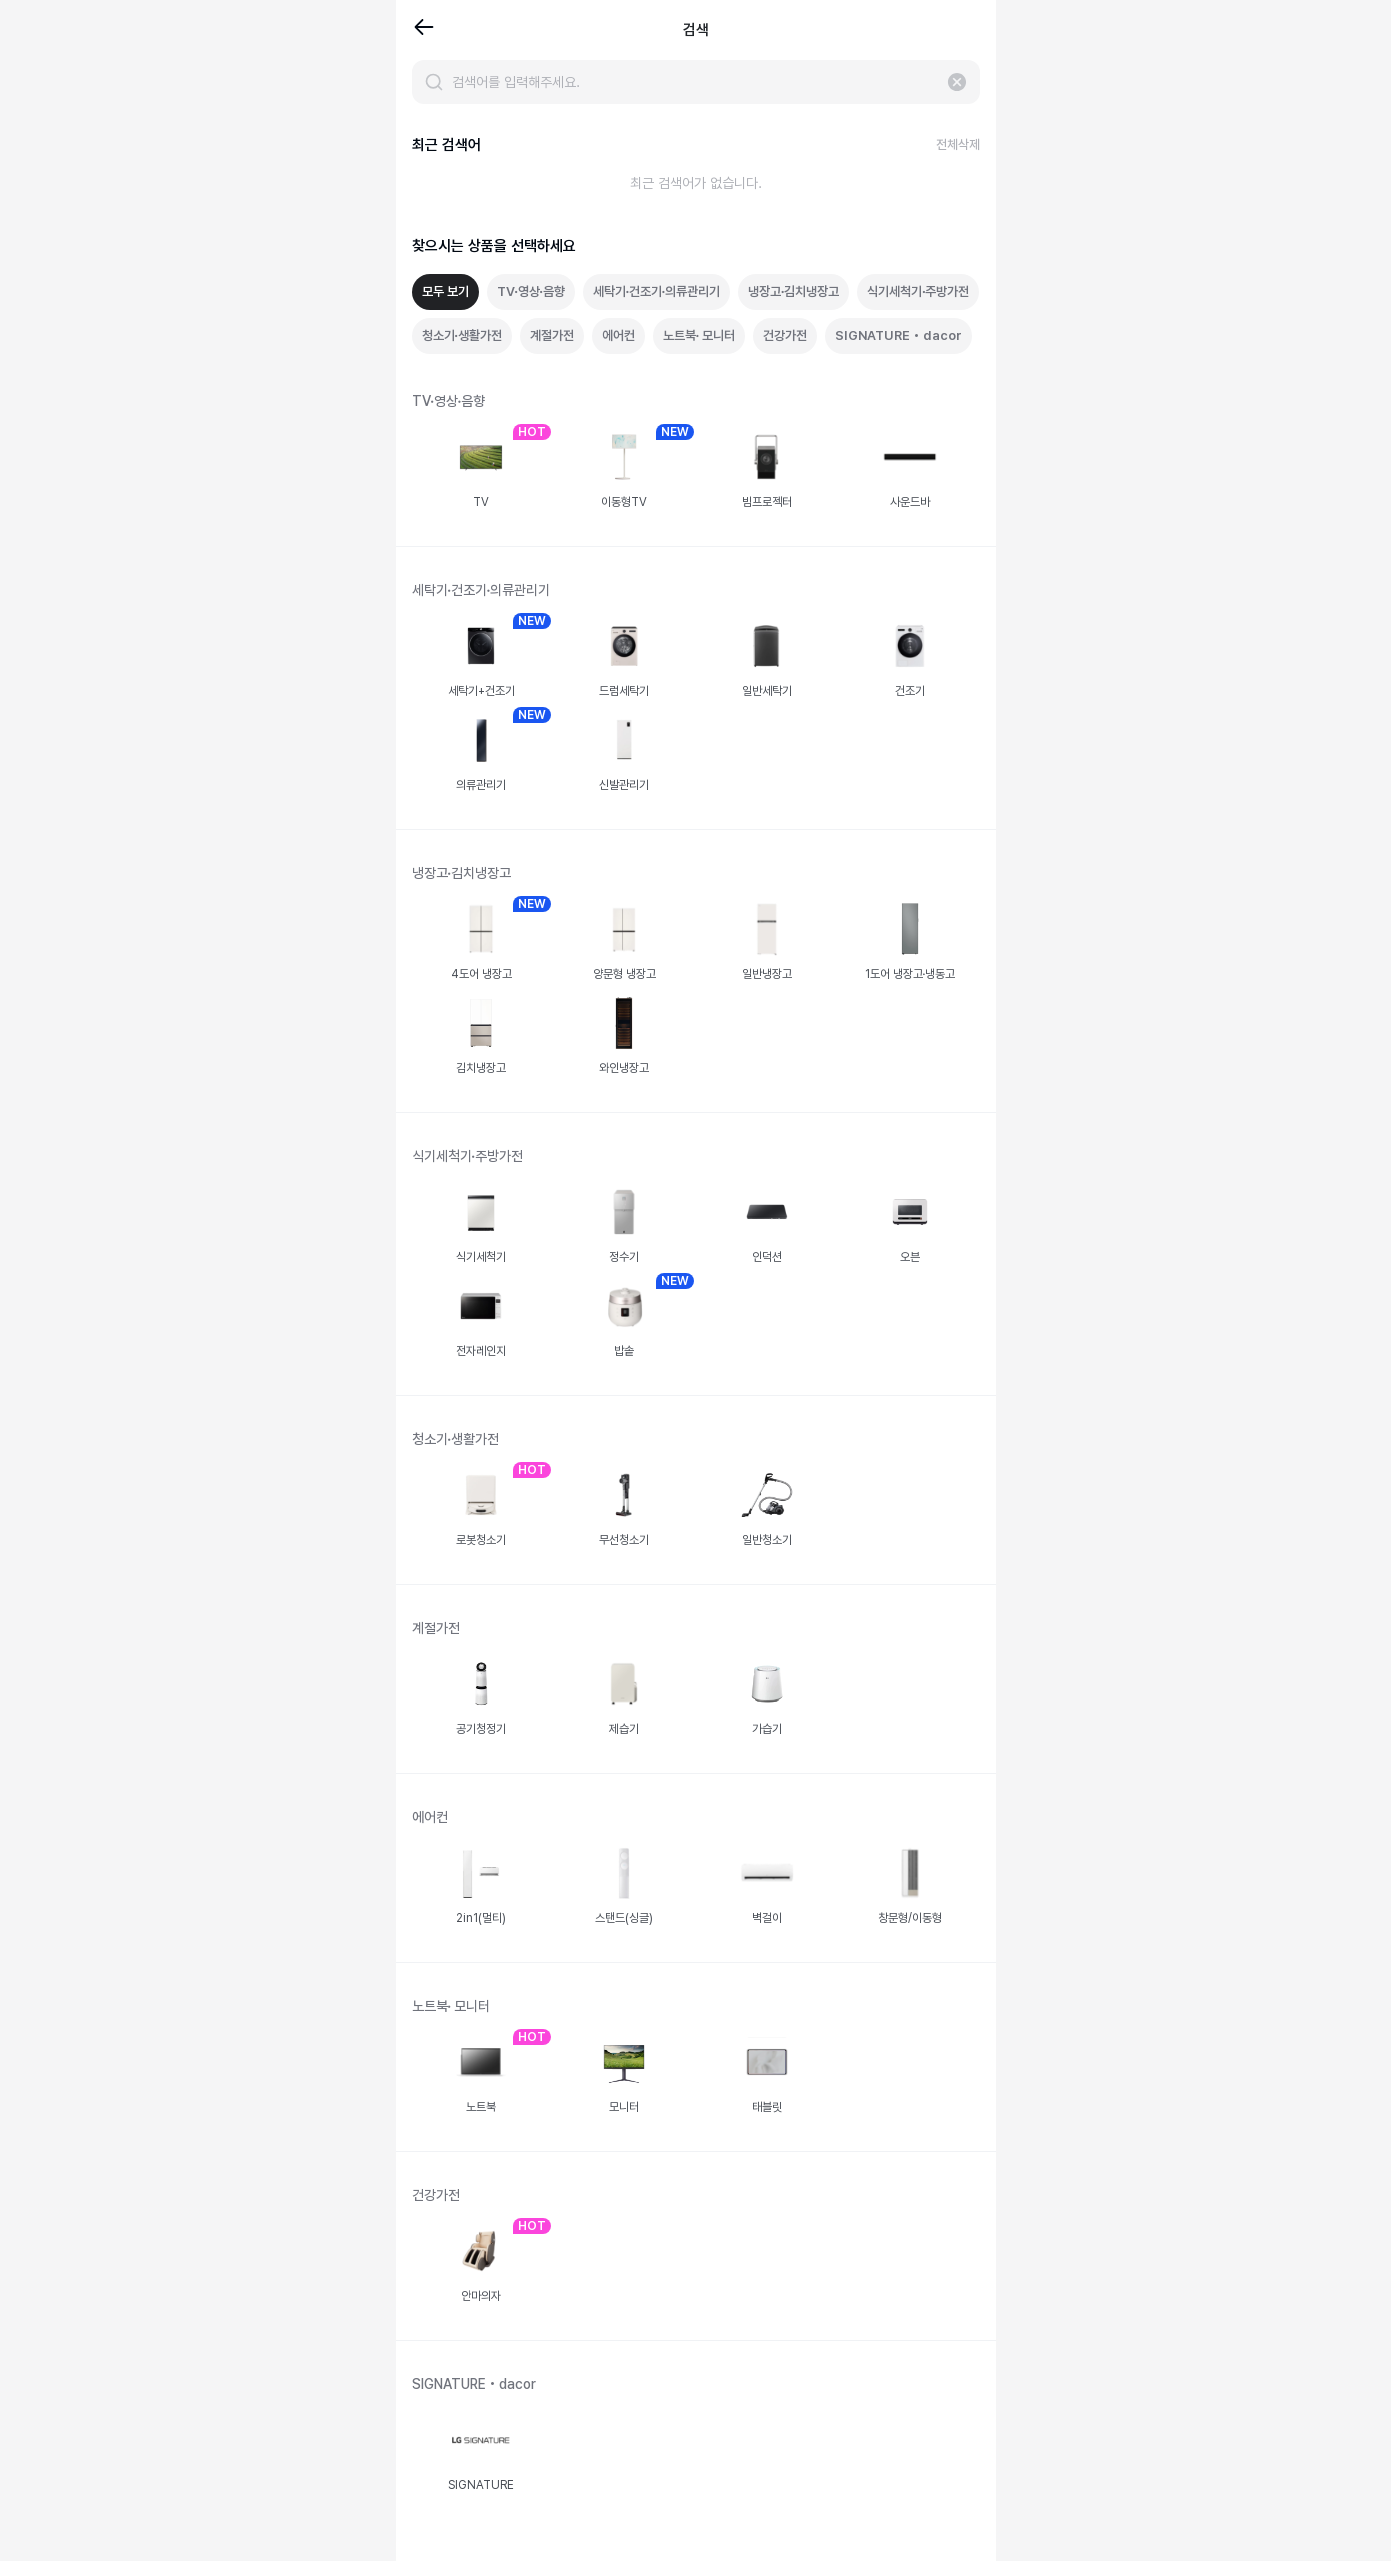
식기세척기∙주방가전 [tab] (918, 291)
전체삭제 (958, 144)
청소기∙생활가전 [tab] (462, 335)
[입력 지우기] (957, 82)
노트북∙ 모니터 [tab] (699, 335)
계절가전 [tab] (552, 335)
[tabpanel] (696, 1461)
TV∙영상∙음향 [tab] (531, 291)
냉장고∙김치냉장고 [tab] (793, 291)
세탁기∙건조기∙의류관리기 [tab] (656, 291)
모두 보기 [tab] (445, 291)
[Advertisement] (198, 360)
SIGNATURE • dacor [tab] (898, 335)
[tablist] (696, 314)
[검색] (434, 82)
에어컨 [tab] (618, 335)
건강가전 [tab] (785, 335)
